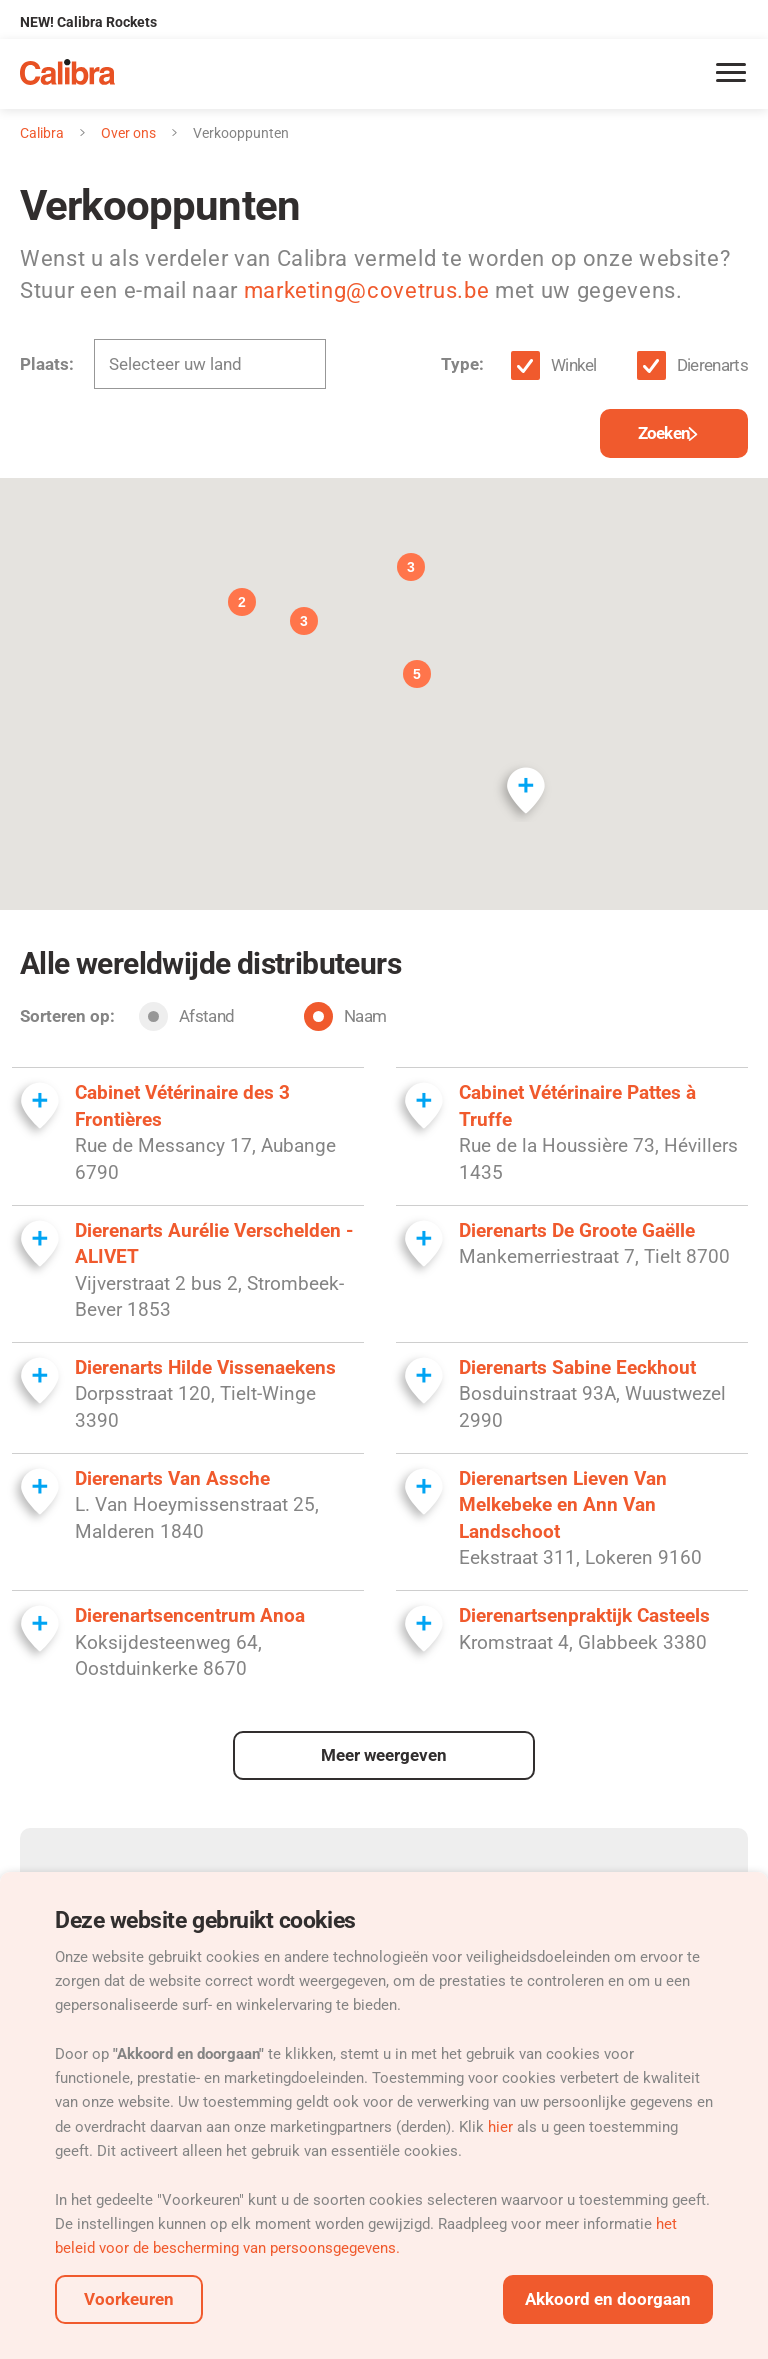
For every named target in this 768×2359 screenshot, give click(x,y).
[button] (525, 784)
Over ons (128, 133)
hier (502, 2127)
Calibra (42, 133)
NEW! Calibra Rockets (88, 22)
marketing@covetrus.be (367, 290)
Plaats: (47, 364)
